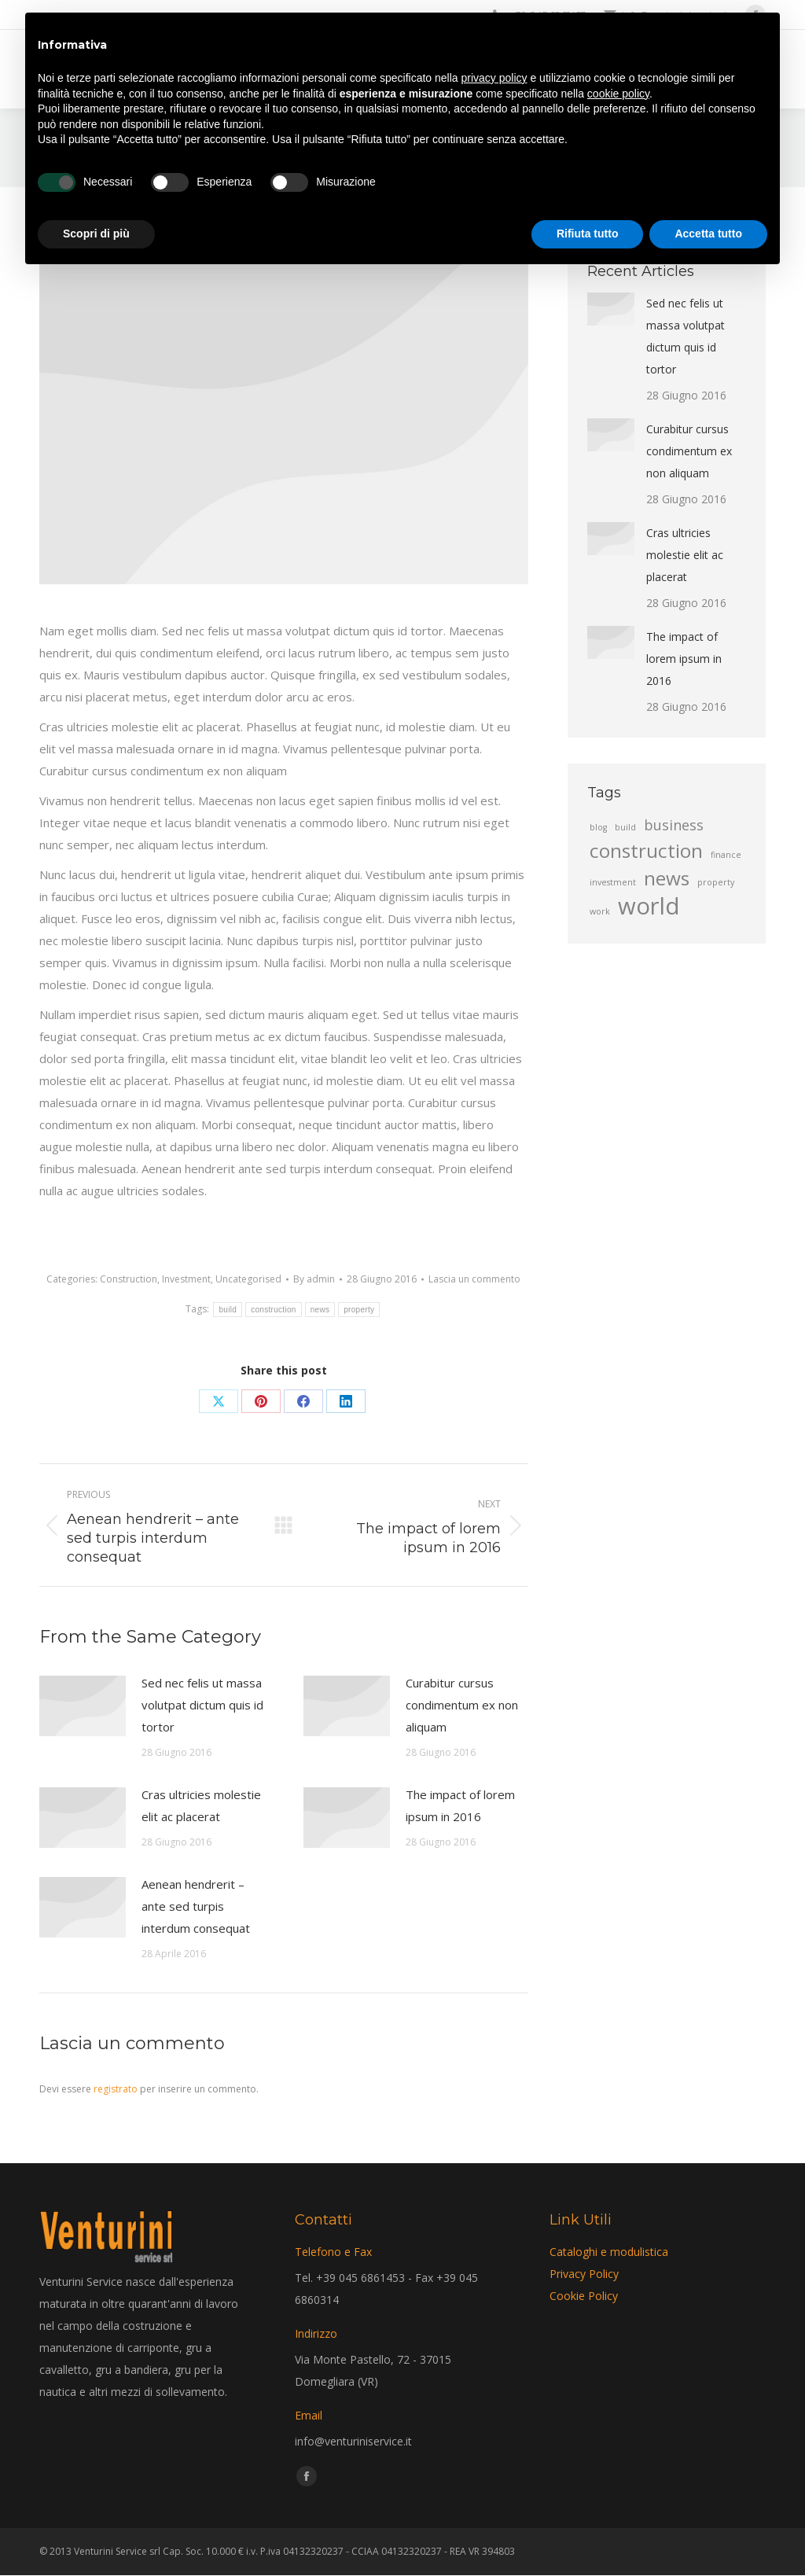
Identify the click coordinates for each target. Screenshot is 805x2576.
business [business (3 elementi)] (674, 824)
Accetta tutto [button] (708, 233)
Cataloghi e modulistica (609, 2251)
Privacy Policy (584, 2273)
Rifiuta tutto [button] (588, 233)
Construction (128, 1279)
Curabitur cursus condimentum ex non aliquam (462, 1705)
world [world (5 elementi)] (649, 906)
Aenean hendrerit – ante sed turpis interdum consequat (196, 1906)
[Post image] (82, 1706)
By (314, 1279)
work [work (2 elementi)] (600, 911)
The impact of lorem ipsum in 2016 (460, 1805)
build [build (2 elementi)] (625, 827)
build (228, 1309)
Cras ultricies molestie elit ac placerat (201, 1805)
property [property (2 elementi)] (715, 882)
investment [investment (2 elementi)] (613, 882)
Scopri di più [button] (96, 233)
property (359, 1309)
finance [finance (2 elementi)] (726, 854)
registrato (116, 2089)
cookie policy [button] (618, 93)
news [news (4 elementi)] (666, 878)
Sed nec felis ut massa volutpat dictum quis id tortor (202, 1705)
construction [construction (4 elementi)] (646, 851)
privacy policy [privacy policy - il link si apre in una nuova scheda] (494, 78)
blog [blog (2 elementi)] (598, 827)
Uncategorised (248, 1279)
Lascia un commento (474, 1279)
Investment (186, 1279)
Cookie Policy (584, 2295)
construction (273, 1309)
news (320, 1309)
